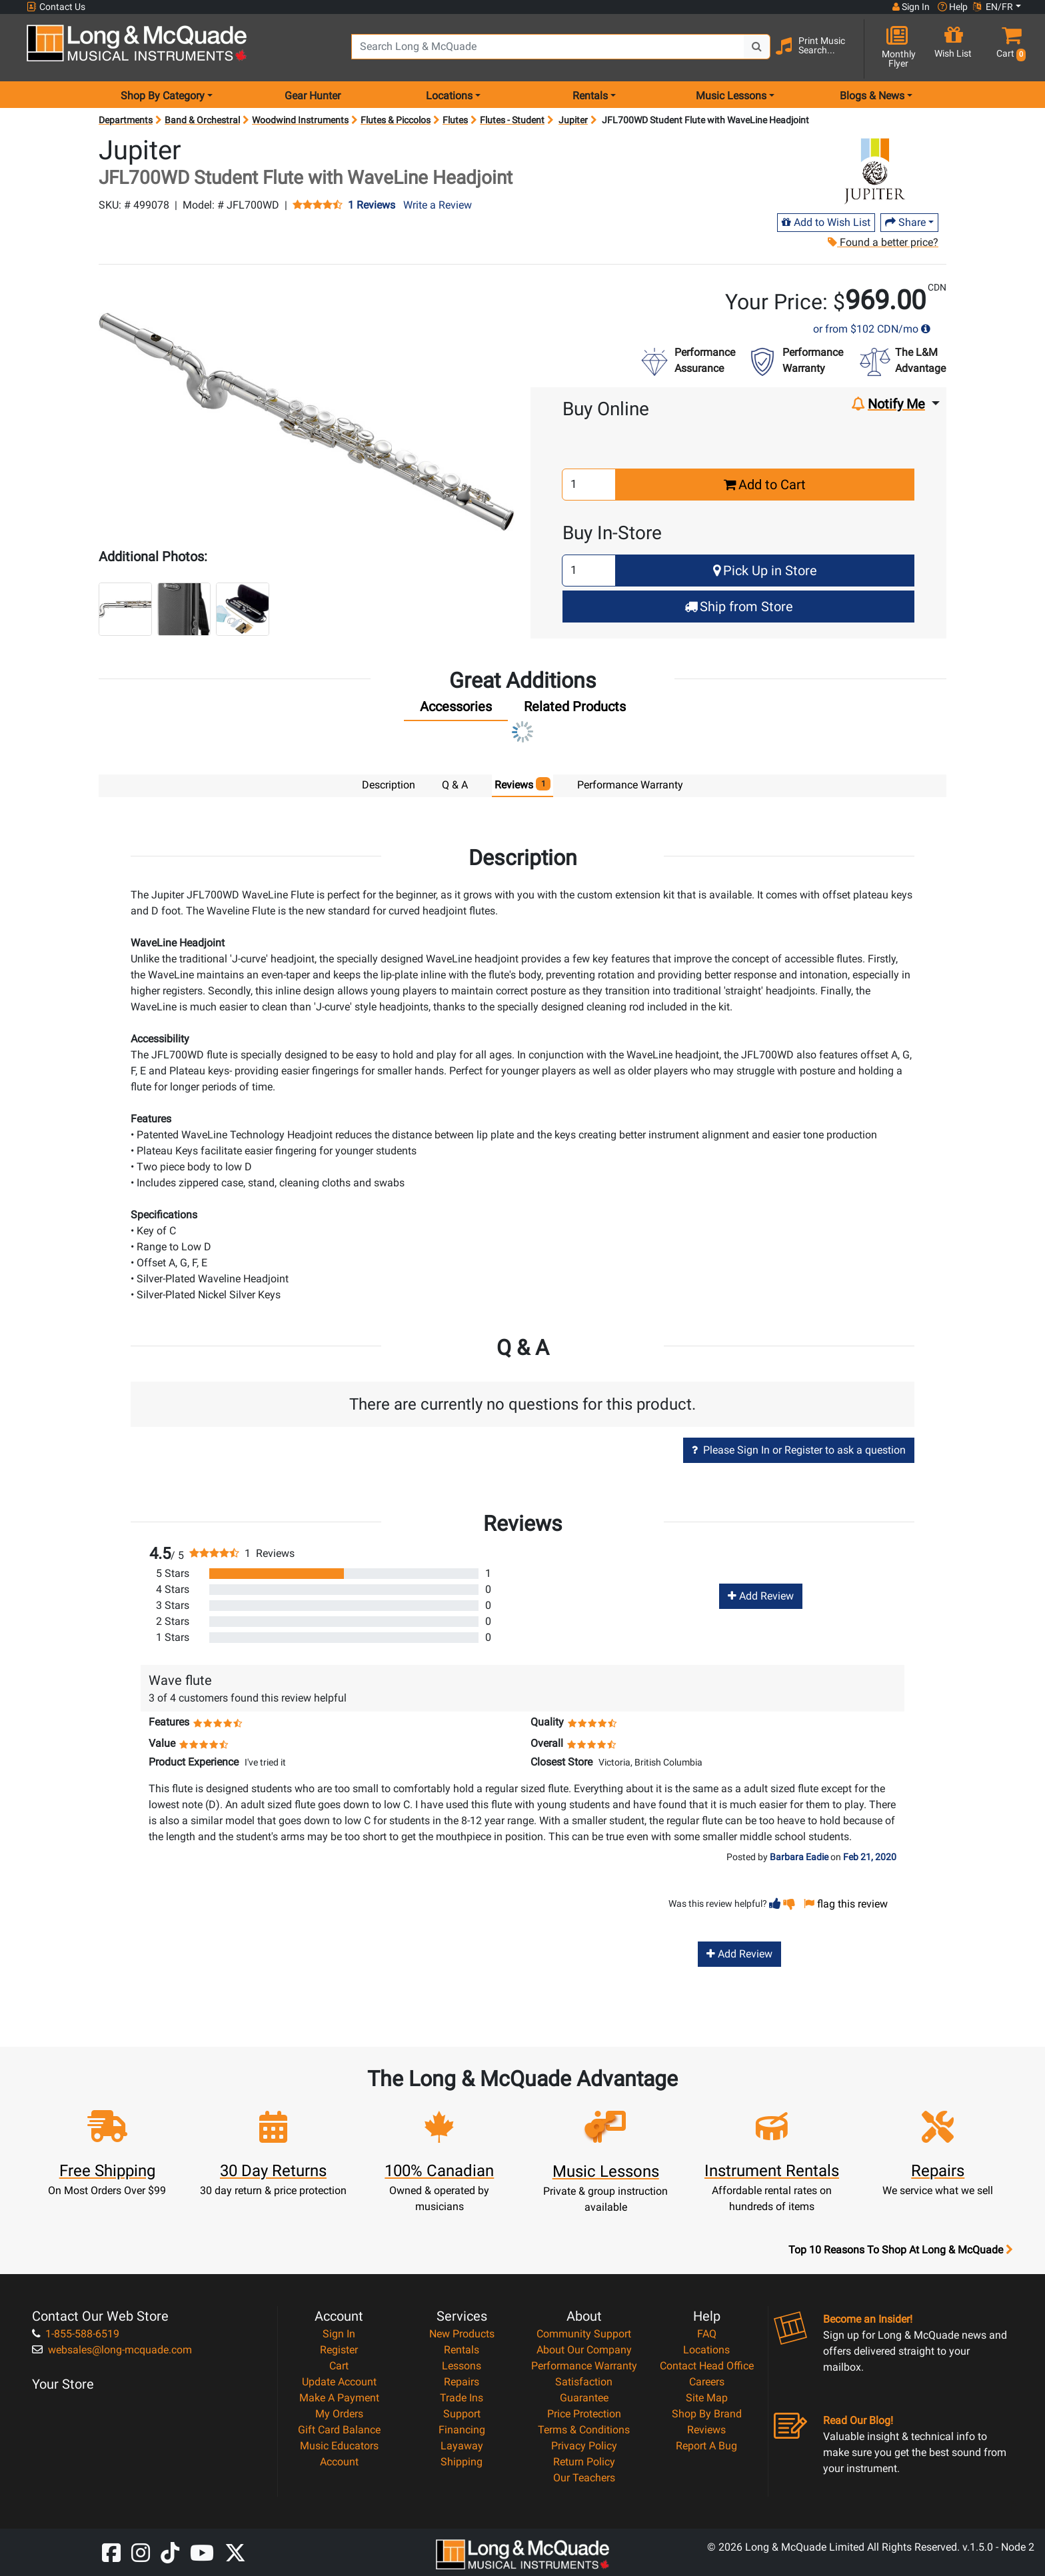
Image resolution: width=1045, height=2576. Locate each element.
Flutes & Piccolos (396, 120)
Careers (706, 2381)
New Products (462, 2333)
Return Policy (584, 2461)
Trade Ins (461, 2397)
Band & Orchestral (202, 120)
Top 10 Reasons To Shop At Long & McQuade (900, 2250)
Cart (339, 2365)
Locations (706, 2349)
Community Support (583, 2333)
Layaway (462, 2445)
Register (339, 2349)
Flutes (455, 120)
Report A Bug (706, 2445)
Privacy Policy (584, 2445)
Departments (126, 120)
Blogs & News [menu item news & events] (872, 95)
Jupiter (573, 120)
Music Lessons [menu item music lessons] (731, 95)
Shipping (462, 2461)
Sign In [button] (911, 6)
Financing (462, 2429)
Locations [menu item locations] (449, 95)
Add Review (761, 1596)
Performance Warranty (584, 2365)
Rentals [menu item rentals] (590, 95)
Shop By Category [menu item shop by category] (163, 95)
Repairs (461, 2381)
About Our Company (584, 2349)
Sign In (339, 2333)
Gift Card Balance (339, 2429)
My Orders (339, 2413)
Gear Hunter (313, 95)
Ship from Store (738, 607)
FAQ (706, 2333)
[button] (1008, 48)
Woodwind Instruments (300, 120)
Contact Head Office (707, 2365)
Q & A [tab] (455, 784)
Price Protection (584, 2413)
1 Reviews (371, 205)
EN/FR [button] (993, 6)
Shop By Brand (707, 2413)
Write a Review (437, 205)
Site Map (707, 2397)
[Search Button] (757, 46)
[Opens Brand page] (878, 171)
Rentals (461, 2349)
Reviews (706, 2429)
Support (462, 2413)
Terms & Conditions (584, 2429)
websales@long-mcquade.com (112, 2349)
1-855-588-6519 (75, 2333)
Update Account (339, 2381)
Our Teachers (584, 2477)
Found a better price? (883, 242)
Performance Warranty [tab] (630, 784)
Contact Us (56, 7)
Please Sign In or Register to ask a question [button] (799, 1450)
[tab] (456, 709)
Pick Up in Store (765, 571)
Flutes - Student (512, 120)
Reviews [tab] (523, 784)
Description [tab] (388, 784)
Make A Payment (339, 2397)
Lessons (461, 2365)
